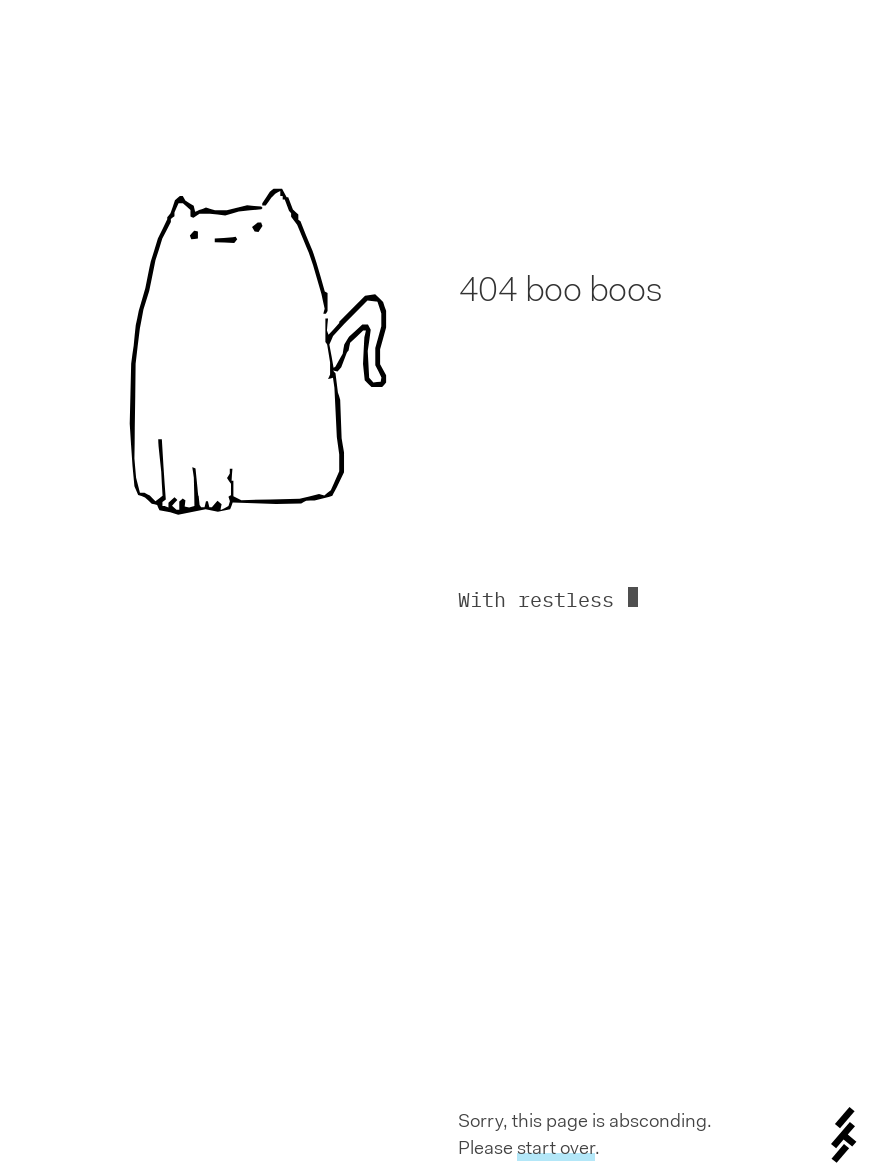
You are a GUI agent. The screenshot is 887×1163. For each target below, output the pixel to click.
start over (556, 1147)
